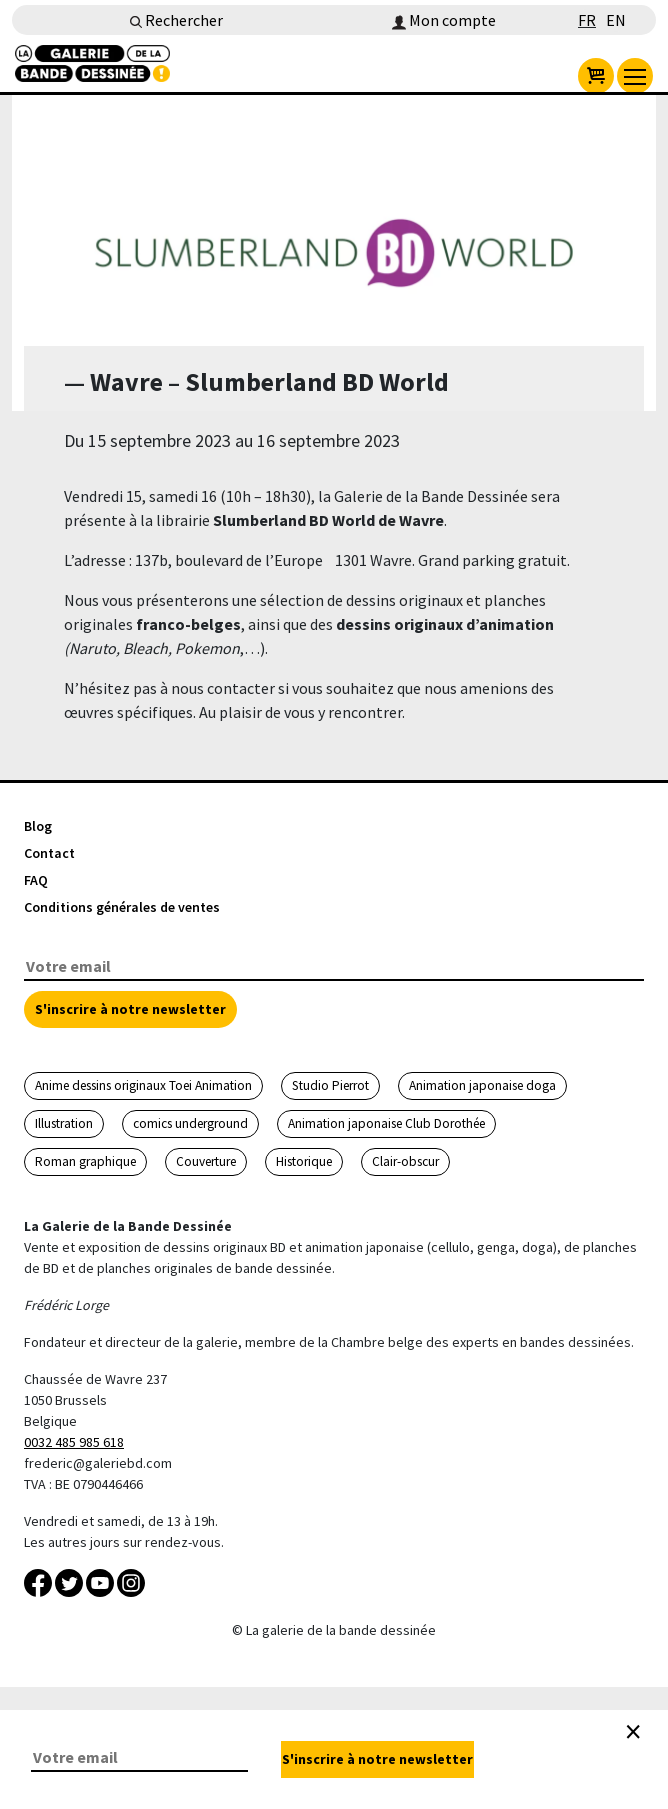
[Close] (633, 1732)
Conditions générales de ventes (122, 907)
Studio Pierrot (330, 1085)
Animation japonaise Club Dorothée (386, 1123)
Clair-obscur (405, 1161)
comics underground (190, 1123)
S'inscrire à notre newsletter (130, 1009)
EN (616, 20)
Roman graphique (85, 1161)
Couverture (206, 1161)
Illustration (64, 1123)
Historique (304, 1161)
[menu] (635, 76)
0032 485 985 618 (74, 1442)
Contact (49, 853)
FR (587, 20)
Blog (38, 826)
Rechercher (176, 20)
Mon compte (444, 20)
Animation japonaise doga (482, 1085)
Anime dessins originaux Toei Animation (143, 1085)
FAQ (36, 880)
